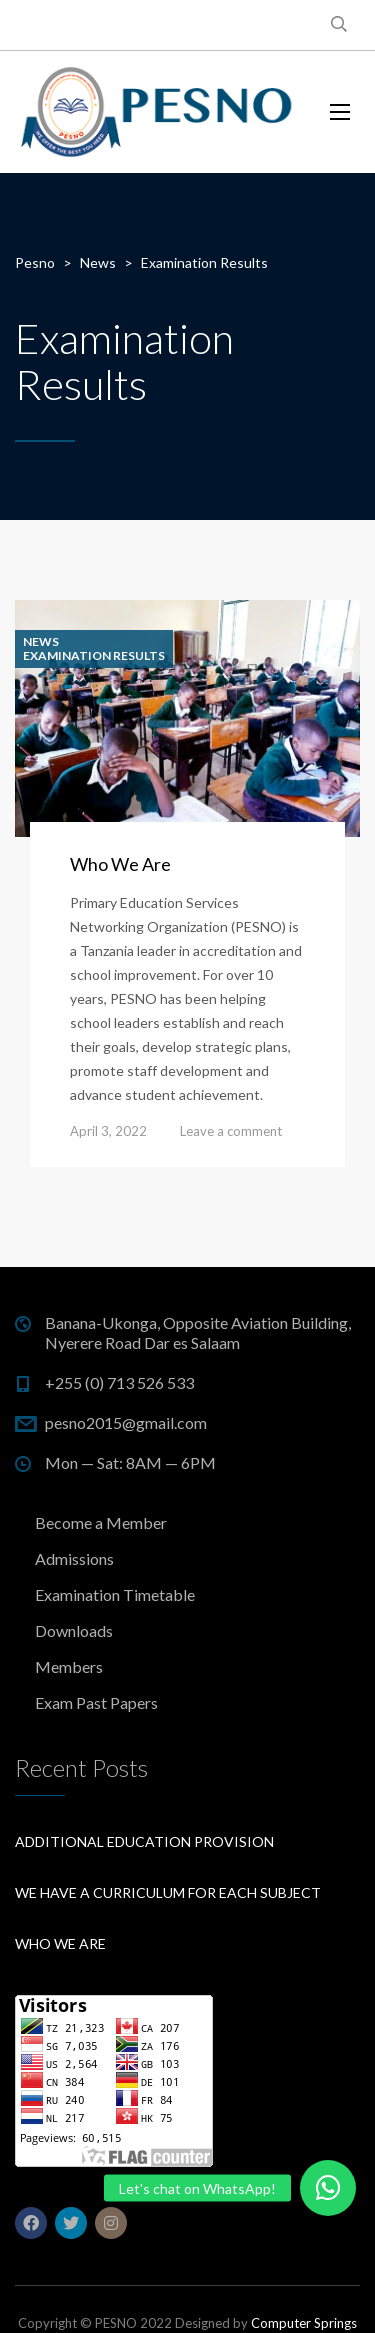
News (41, 642)
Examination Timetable (115, 1594)
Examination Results (94, 656)
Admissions (74, 1558)
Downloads (74, 1630)
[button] (328, 2188)
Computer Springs (304, 2323)
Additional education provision (144, 1841)
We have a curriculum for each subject (168, 1892)
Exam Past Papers (96, 1702)
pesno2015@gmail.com (126, 1422)
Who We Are (120, 864)
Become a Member (101, 1522)
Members (69, 1666)
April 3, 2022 (108, 1131)
